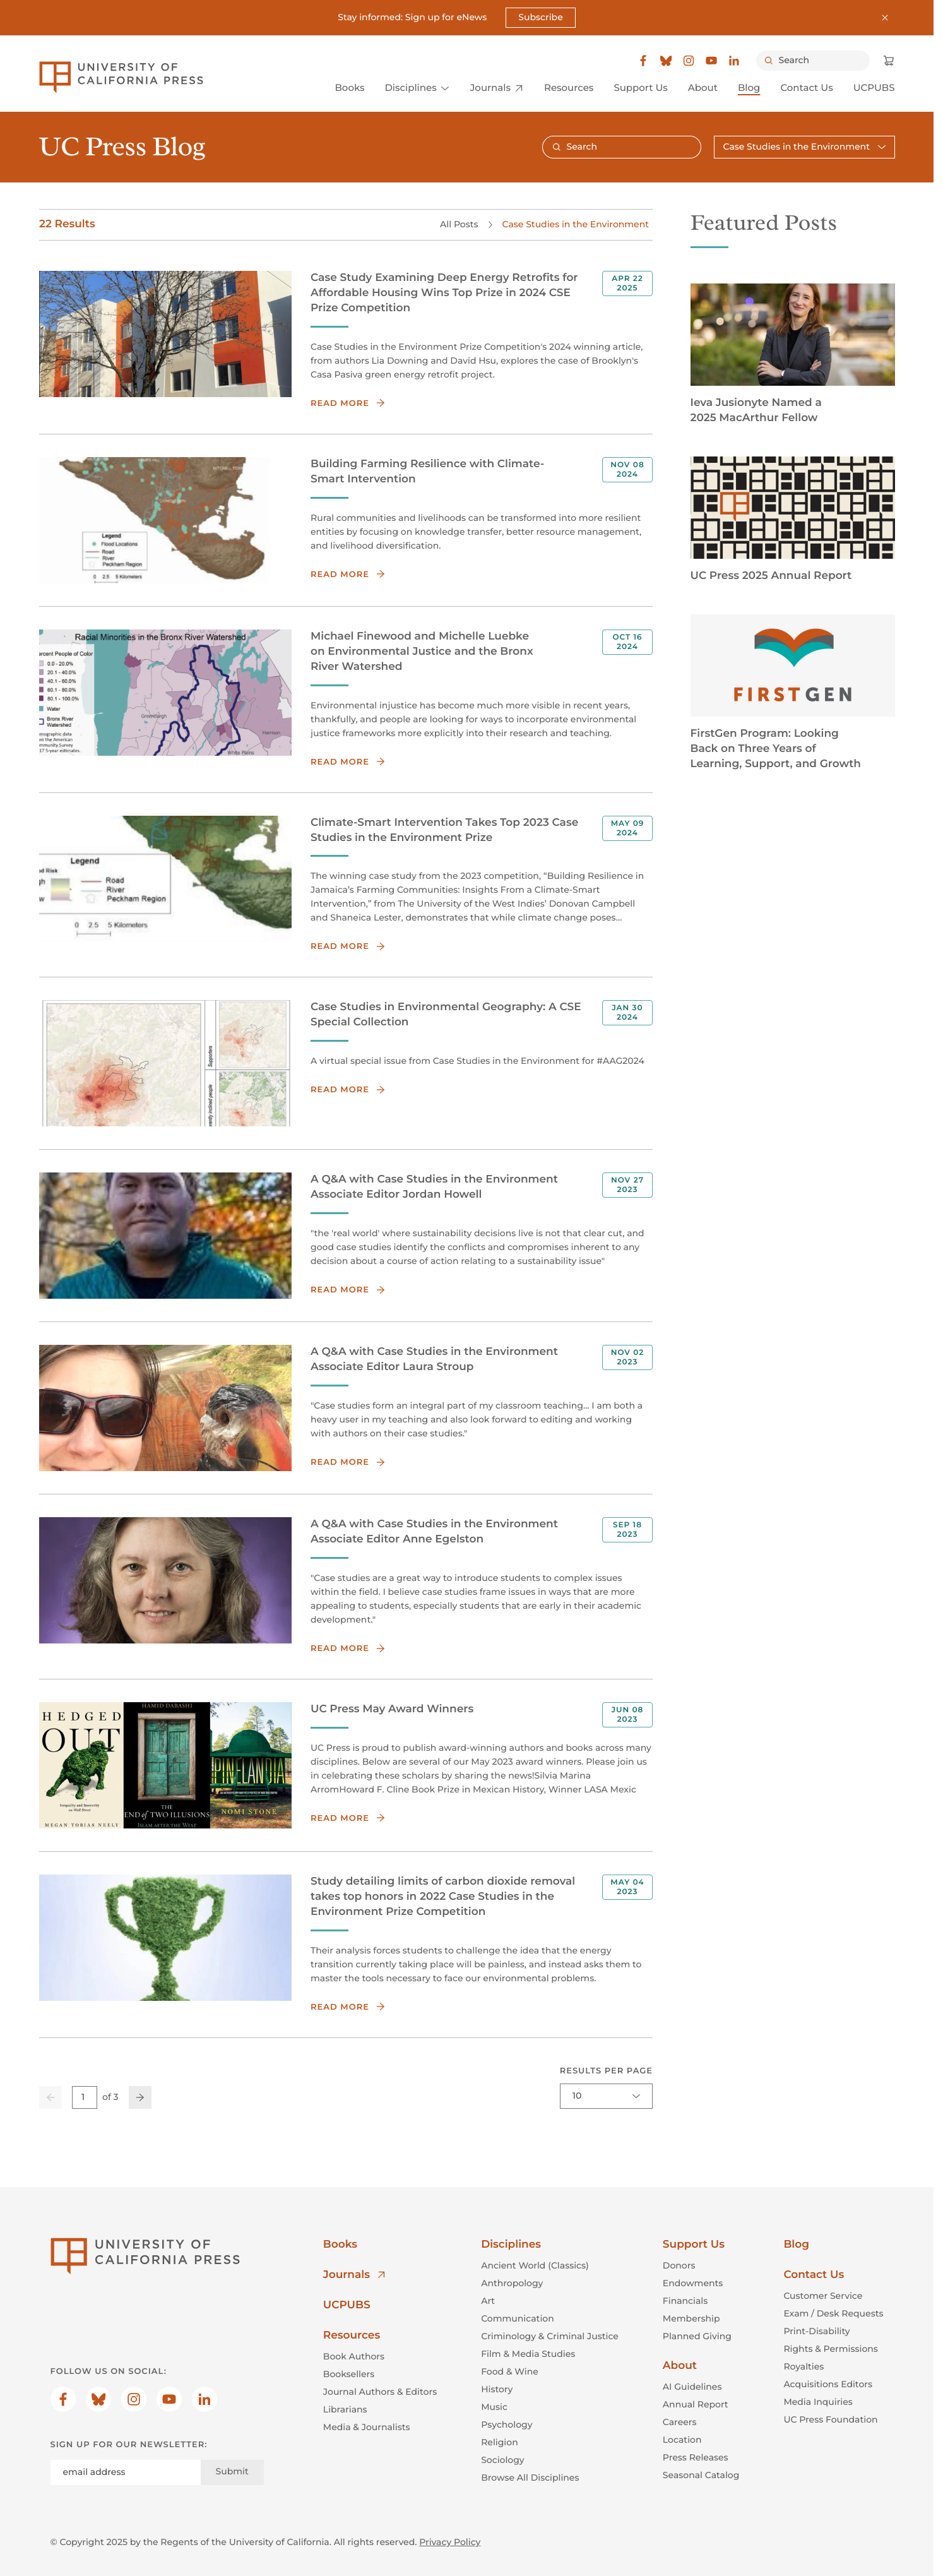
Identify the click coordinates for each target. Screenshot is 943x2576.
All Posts (459, 223)
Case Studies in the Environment (575, 223)
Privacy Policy (449, 2542)
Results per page (605, 2070)
